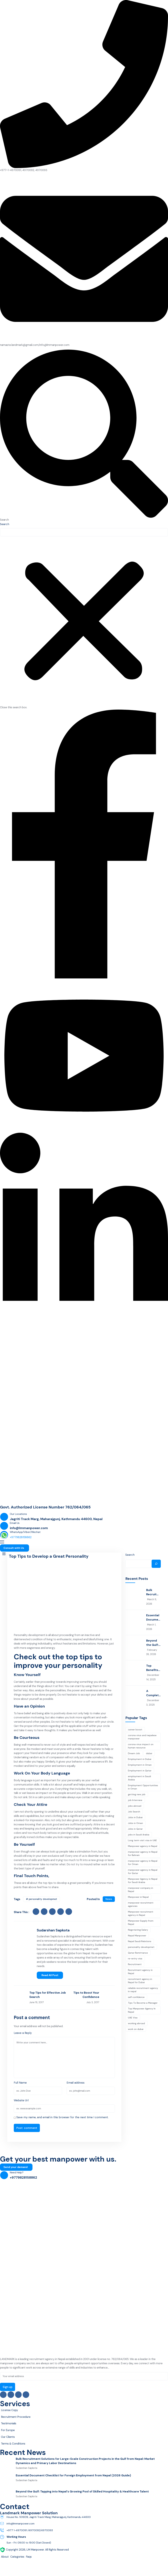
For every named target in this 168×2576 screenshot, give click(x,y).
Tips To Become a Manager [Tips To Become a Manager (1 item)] (143, 2003)
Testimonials (9, 2438)
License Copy (9, 2424)
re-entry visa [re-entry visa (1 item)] (135, 1958)
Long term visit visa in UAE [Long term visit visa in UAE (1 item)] (142, 1840)
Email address (76, 2097)
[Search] (156, 1564)
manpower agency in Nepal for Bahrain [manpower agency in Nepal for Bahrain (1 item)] (142, 1854)
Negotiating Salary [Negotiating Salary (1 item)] (138, 1929)
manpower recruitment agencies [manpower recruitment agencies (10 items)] (140, 1904)
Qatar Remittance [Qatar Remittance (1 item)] (138, 1952)
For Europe (8, 2444)
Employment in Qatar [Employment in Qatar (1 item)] (139, 1770)
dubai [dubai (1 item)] (149, 1753)
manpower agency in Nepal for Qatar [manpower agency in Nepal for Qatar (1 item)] (142, 1872)
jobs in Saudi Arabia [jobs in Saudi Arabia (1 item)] (138, 1834)
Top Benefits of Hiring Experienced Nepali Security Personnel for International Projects (153, 1668)
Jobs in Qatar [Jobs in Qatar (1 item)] (135, 1829)
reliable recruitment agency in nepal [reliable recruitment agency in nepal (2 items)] (143, 1990)
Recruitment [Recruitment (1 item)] (135, 1964)
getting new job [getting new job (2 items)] (136, 1794)
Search (4, 524)
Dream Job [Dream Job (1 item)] (134, 1753)
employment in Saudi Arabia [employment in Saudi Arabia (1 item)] (139, 1778)
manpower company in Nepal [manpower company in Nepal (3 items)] (140, 1890)
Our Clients (8, 2451)
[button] (84, 436)
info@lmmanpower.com (29, 1528)
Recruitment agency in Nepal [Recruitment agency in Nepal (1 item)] (140, 1972)
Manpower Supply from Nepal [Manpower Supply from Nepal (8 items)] (140, 1922)
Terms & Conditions (13, 2458)
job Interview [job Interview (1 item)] (135, 1800)
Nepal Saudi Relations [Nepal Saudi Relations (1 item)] (139, 1941)
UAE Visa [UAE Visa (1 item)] (132, 2017)
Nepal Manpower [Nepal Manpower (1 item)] (137, 1935)
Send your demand (16, 2181)
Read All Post (49, 1989)
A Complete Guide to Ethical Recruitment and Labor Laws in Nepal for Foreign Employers (153, 1693)
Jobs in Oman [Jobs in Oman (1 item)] (135, 1823)
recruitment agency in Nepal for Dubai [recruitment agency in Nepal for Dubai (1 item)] (140, 1981)
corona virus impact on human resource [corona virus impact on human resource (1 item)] (140, 1746)
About (5, 2571)
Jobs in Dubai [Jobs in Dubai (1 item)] (135, 1817)
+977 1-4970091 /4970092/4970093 (30, 2545)
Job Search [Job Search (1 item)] (134, 1811)
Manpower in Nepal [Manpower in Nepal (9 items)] (138, 1897)
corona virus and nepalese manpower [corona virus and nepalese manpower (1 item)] (142, 1737)
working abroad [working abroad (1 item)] (136, 2023)
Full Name (20, 2097)
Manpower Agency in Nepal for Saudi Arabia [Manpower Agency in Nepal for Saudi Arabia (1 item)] (142, 1881)
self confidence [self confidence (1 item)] (136, 1997)
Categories (18, 2571)
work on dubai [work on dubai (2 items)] (135, 2029)
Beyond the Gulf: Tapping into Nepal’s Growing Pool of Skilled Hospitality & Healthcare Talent (153, 1643)
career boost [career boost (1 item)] (135, 1729)
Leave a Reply (23, 2047)
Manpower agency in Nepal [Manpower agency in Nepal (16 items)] (142, 1846)
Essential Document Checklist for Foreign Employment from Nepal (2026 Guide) (153, 1617)
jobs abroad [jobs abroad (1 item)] (134, 1806)
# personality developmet (41, 1913)
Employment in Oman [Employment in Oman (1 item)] (140, 1765)
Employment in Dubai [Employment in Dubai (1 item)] (139, 1759)
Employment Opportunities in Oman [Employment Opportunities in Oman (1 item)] (143, 1787)
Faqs (29, 2571)
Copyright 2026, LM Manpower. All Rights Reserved (39, 2564)
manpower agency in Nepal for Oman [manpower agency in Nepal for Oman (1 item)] (142, 1863)
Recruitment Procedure (16, 2431)
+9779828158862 (21, 1537)
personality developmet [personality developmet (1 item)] (141, 1947)
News (108, 1913)
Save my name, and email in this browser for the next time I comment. (63, 2131)
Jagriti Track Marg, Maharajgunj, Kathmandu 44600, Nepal (56, 1519)
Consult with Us (14, 1548)
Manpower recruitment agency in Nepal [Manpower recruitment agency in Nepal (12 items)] (140, 1913)
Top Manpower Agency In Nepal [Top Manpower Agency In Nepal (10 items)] (142, 2010)
